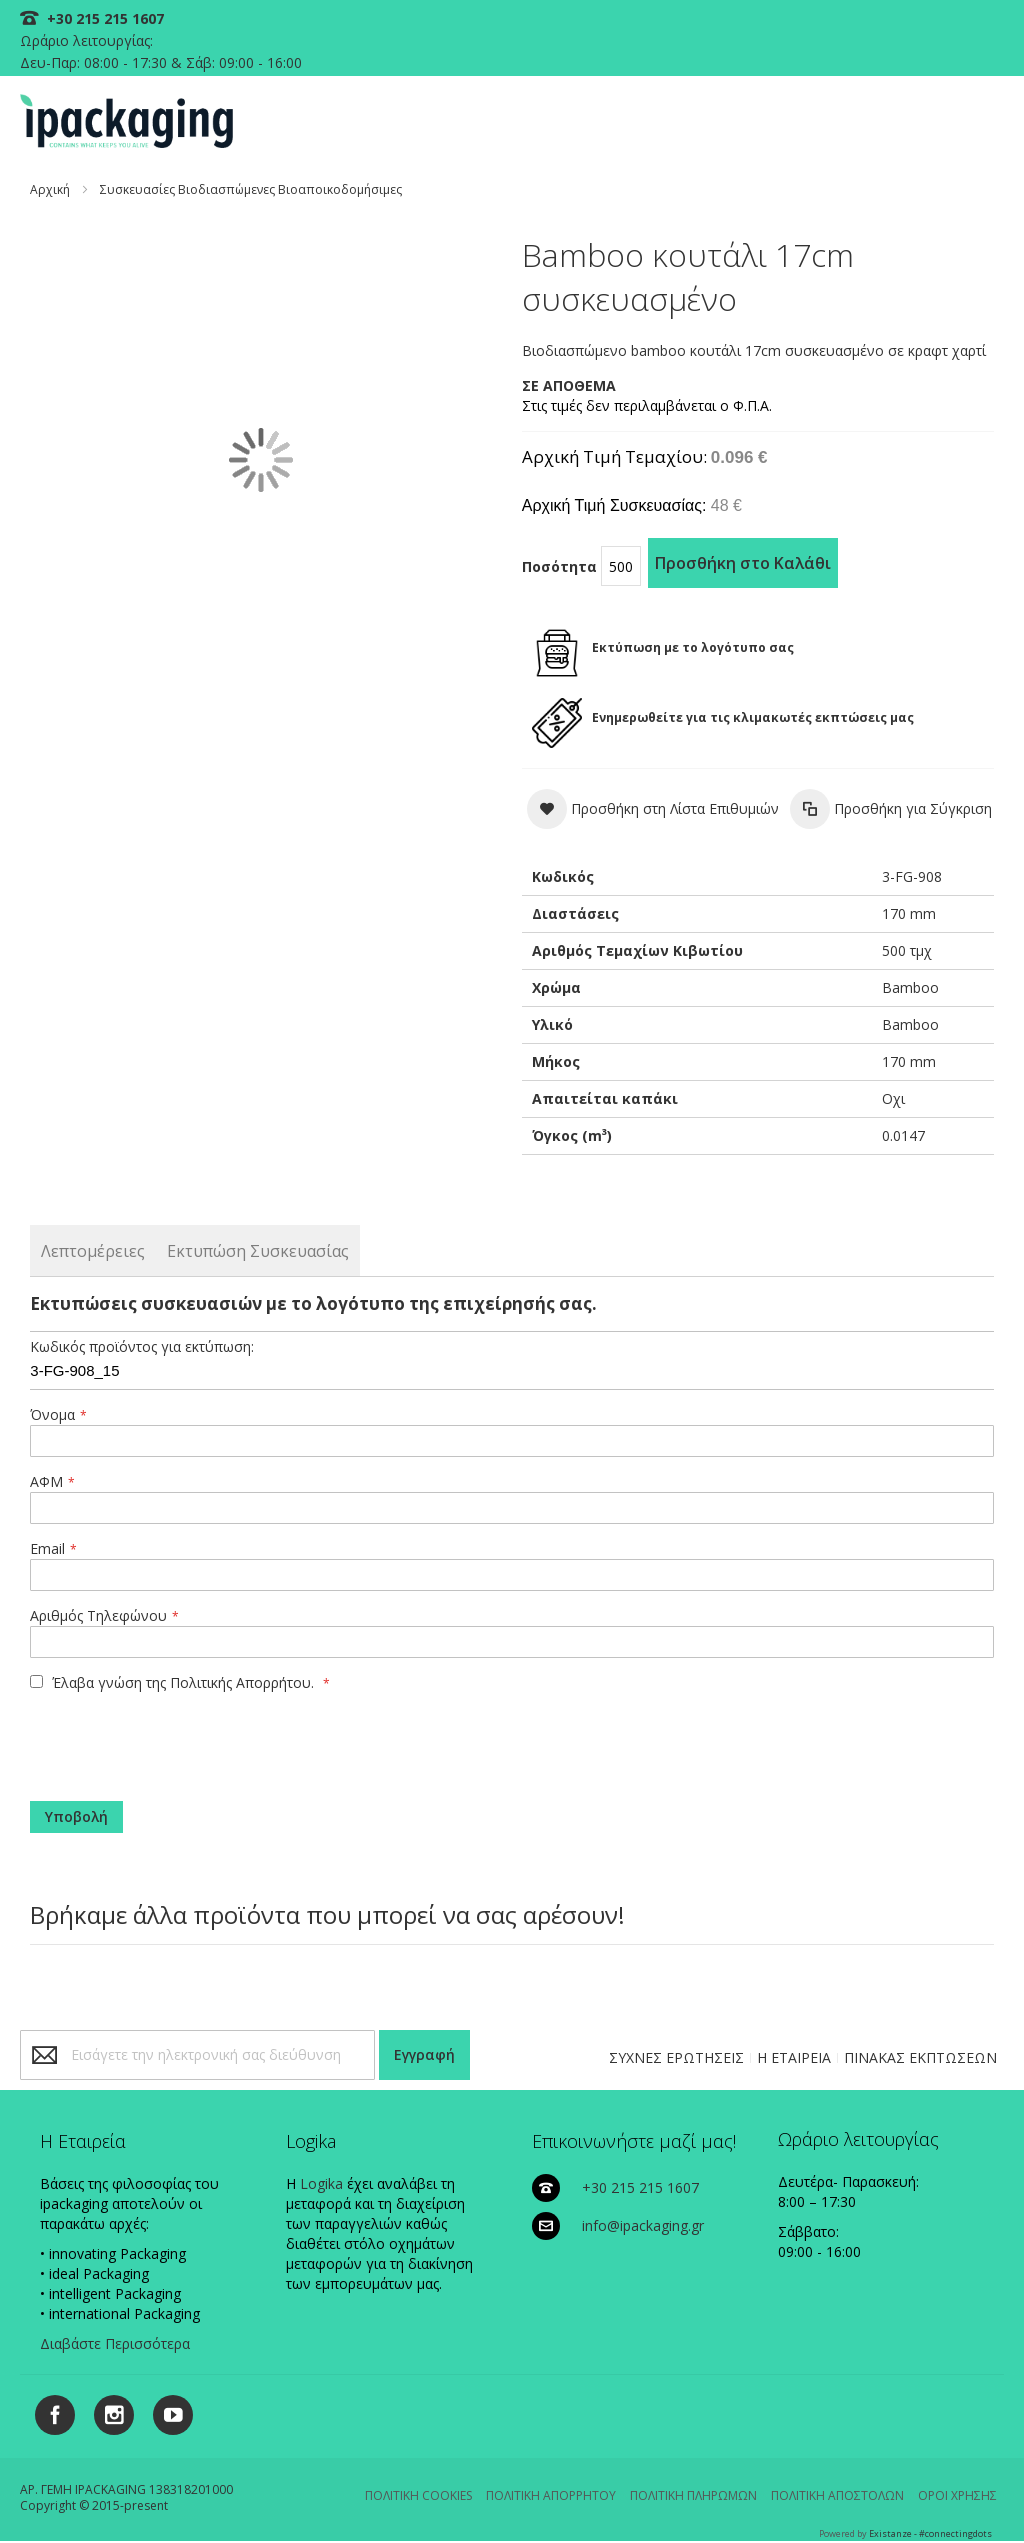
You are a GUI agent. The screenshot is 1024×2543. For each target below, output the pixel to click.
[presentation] (151, 1739)
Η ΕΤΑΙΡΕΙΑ (794, 2057)
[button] (653, 809)
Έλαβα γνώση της (174, 1682)
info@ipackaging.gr (643, 2225)
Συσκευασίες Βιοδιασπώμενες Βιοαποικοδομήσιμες (251, 189)
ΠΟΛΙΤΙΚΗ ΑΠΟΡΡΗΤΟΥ (551, 2495)
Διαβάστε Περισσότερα (115, 2343)
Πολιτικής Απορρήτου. (242, 1682)
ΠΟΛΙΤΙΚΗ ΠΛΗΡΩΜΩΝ (693, 2495)
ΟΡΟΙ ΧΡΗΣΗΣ (957, 2495)
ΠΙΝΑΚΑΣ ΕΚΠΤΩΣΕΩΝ (920, 2057)
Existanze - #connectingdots (930, 2533)
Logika (321, 2183)
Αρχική (50, 189)
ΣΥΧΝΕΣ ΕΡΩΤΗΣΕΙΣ (676, 2057)
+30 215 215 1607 (103, 18)
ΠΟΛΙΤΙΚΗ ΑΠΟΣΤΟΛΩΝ (837, 2495)
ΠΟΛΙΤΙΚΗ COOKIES (418, 2495)
